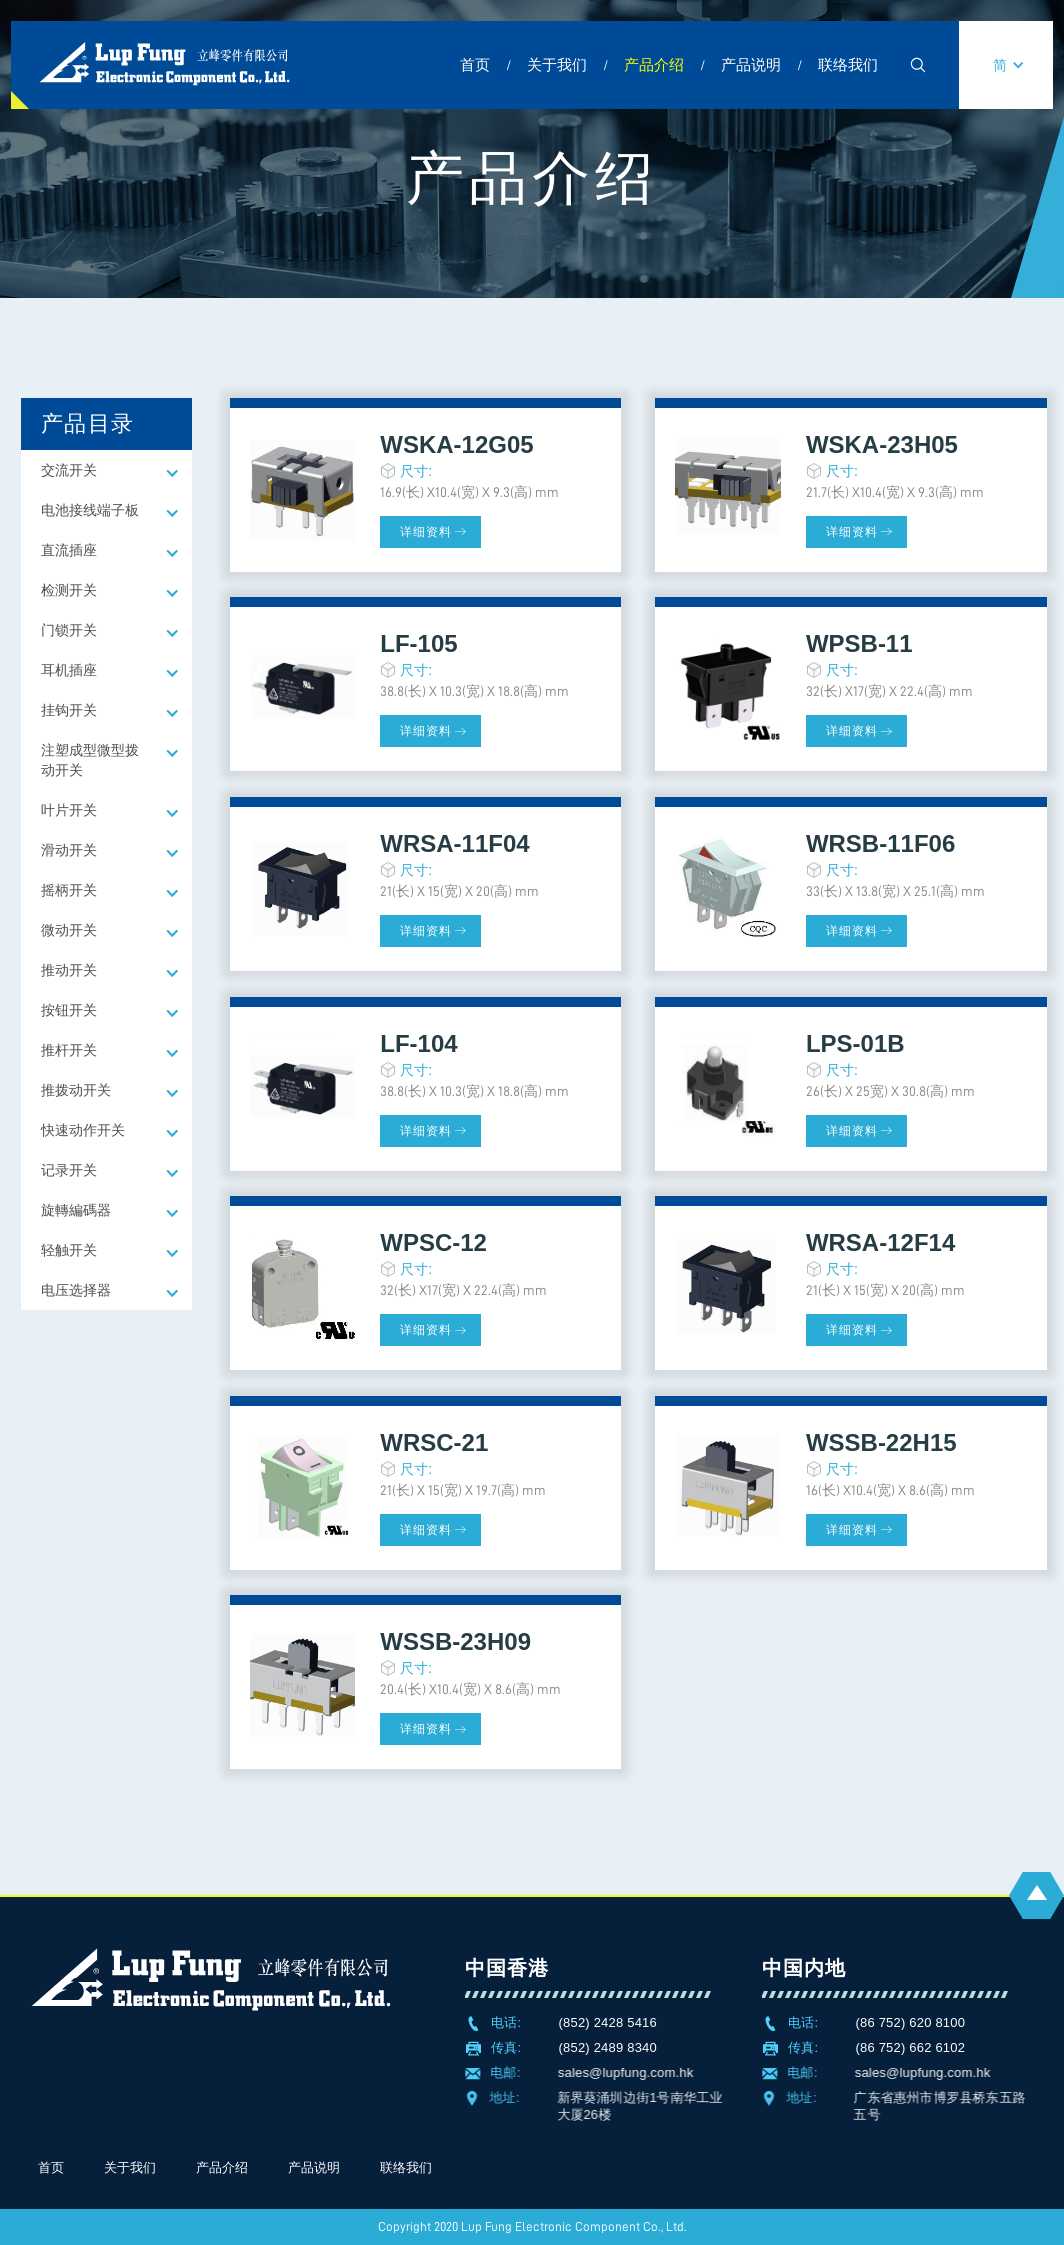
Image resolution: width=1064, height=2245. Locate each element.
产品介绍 (654, 64)
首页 (475, 64)
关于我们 (557, 64)
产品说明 (751, 64)
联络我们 (848, 64)
